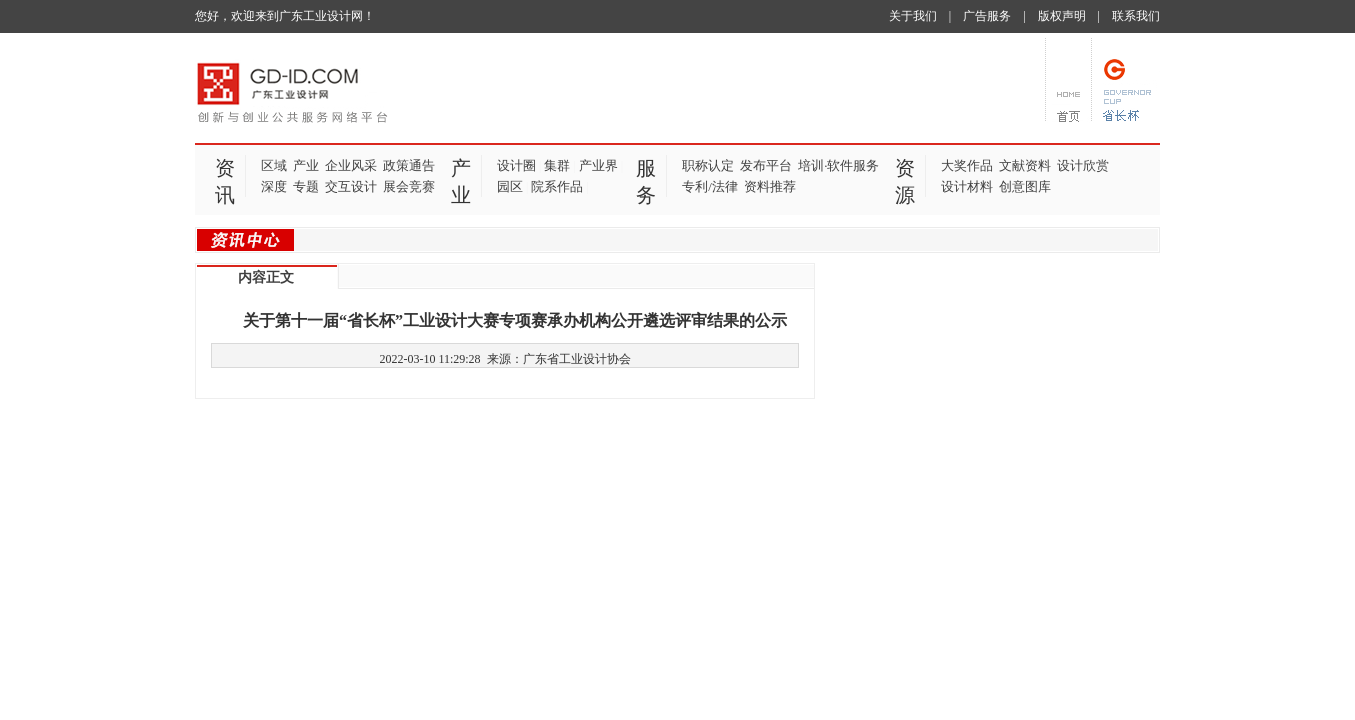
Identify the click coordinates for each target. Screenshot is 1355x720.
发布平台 (766, 165)
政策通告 (409, 165)
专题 (306, 186)
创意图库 (1025, 186)
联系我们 (1136, 16)
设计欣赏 (1083, 165)
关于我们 (913, 16)
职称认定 (708, 165)
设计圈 (516, 165)
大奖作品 (967, 165)
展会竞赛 (409, 186)
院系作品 (557, 186)
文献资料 (1025, 165)
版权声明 (1062, 16)
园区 (510, 186)
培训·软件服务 (838, 165)
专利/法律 (710, 186)
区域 (274, 165)
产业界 (598, 165)
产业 (306, 165)
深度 (274, 186)
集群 (557, 165)
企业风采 (351, 165)
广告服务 (987, 16)
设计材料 (967, 186)
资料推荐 (770, 186)
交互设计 (351, 186)
